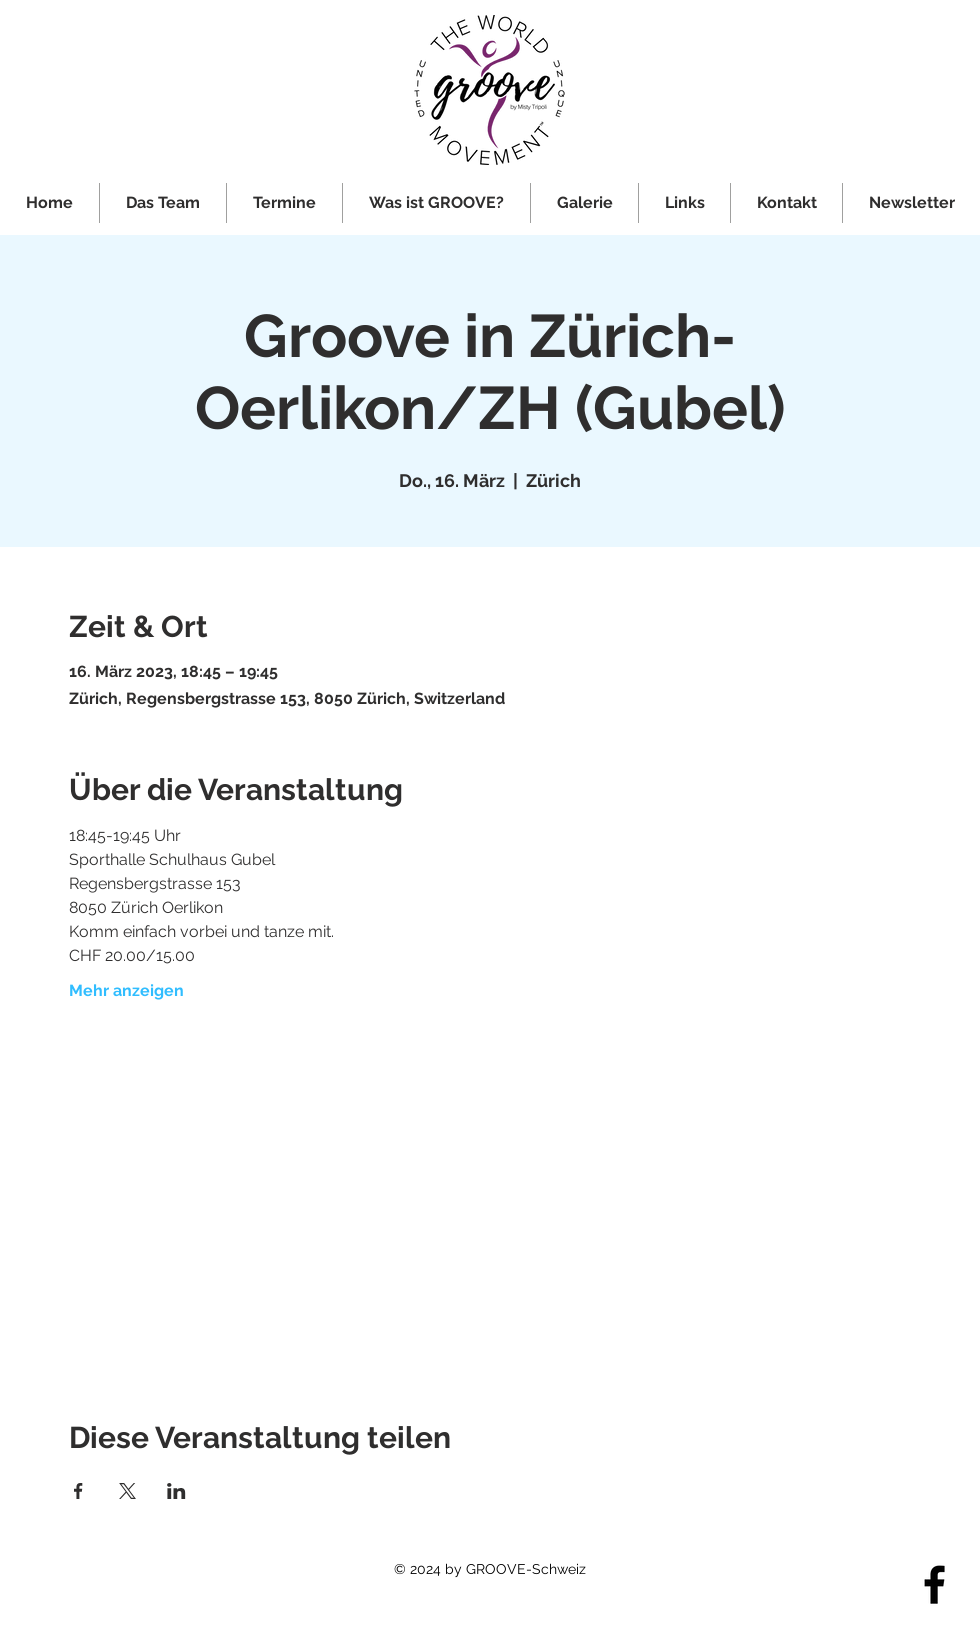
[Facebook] (934, 1584)
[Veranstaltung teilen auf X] (127, 1491)
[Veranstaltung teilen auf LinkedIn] (176, 1491)
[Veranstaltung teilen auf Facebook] (78, 1491)
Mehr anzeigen (126, 990)
